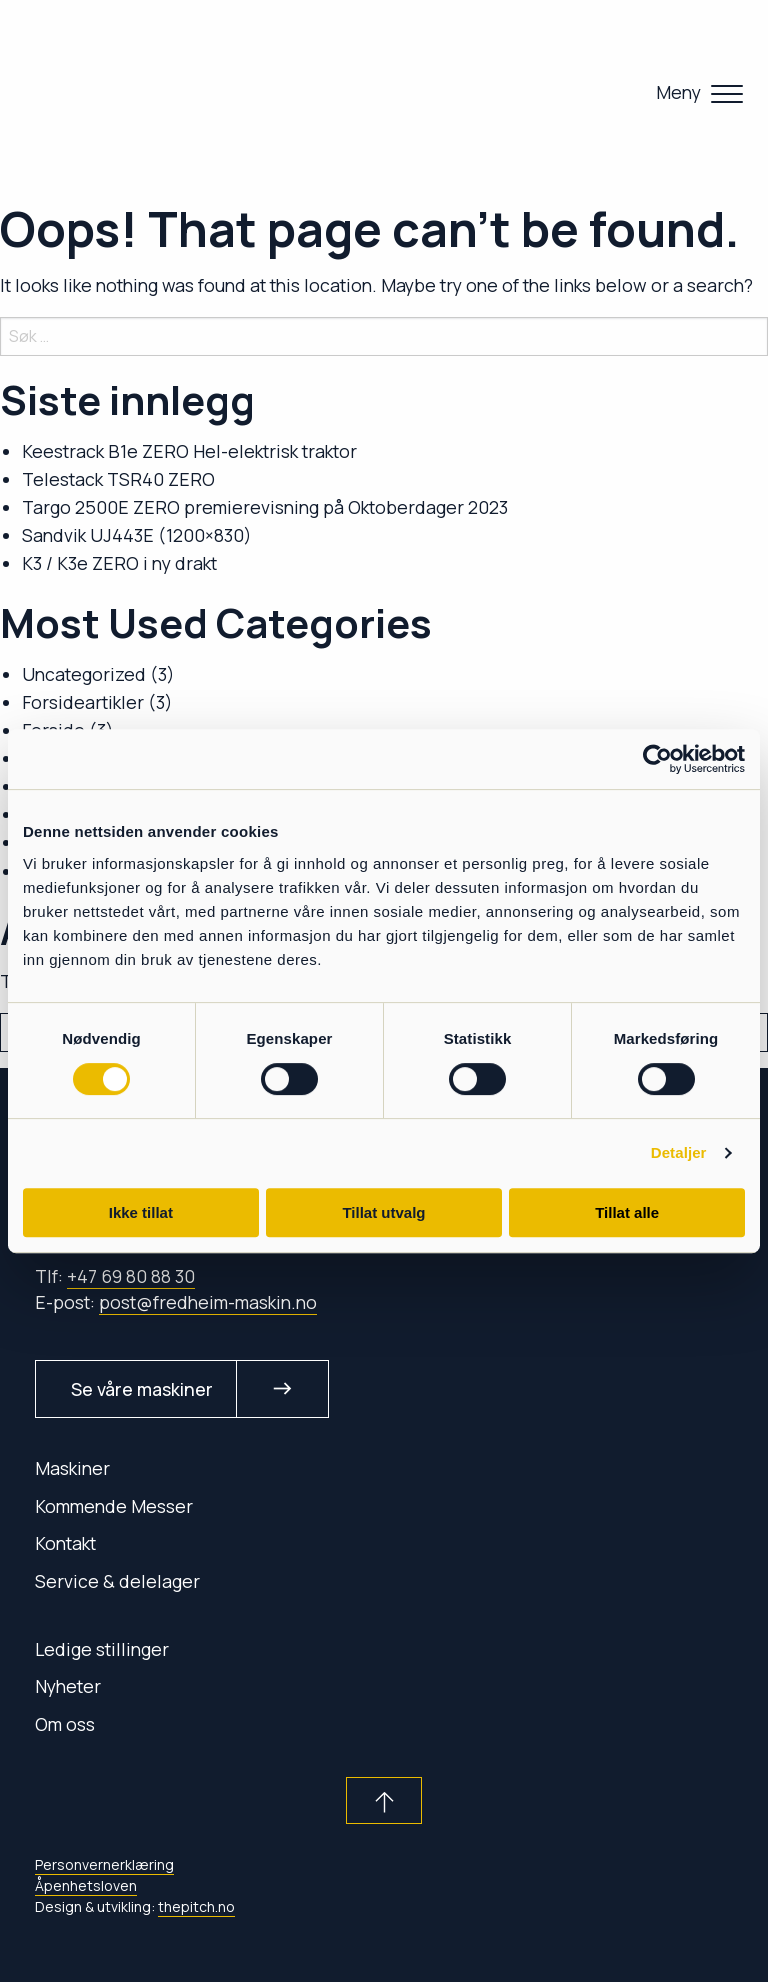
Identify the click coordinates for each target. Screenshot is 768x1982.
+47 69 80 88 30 (131, 1276)
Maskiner (72, 1468)
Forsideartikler (83, 702)
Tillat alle (627, 1212)
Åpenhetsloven (86, 1885)
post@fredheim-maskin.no (208, 1302)
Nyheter (68, 1686)
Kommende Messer (114, 1506)
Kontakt (65, 1543)
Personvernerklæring (104, 1864)
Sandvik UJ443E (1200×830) (137, 535)
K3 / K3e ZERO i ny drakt (119, 563)
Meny (678, 92)
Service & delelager (117, 1581)
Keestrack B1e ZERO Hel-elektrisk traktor (189, 451)
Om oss (65, 1724)
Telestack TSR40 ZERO (118, 479)
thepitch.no (196, 1906)
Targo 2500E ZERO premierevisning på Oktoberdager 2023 (265, 507)
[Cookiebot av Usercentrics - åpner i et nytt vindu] (657, 759)
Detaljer (679, 1152)
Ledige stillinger (102, 1649)
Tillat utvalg (383, 1212)
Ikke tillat (141, 1212)
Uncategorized (84, 674)
